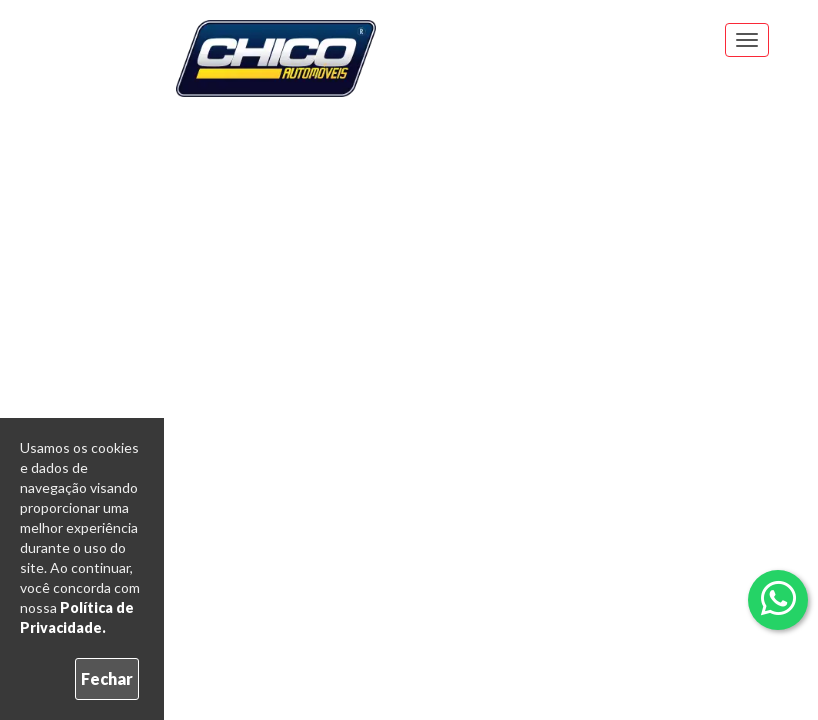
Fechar (107, 678)
